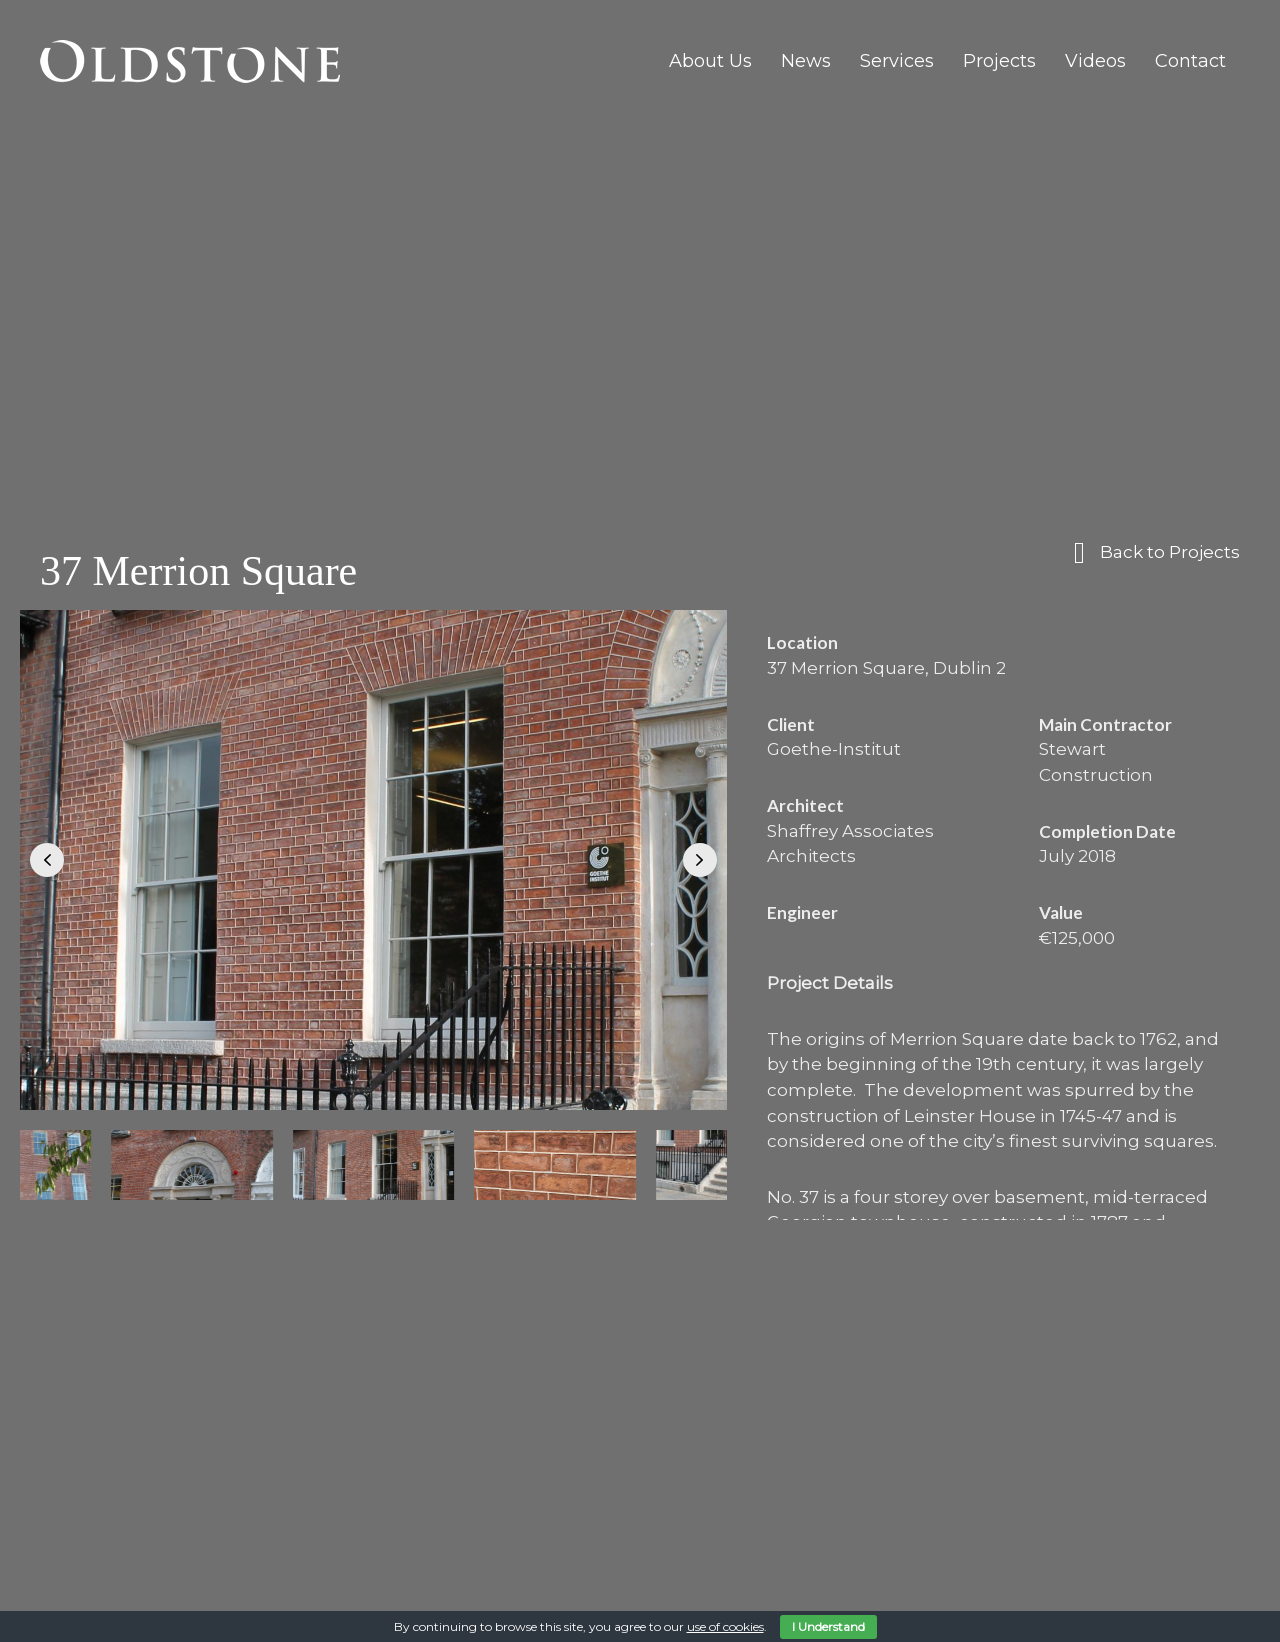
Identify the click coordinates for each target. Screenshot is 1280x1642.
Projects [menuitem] (999, 61)
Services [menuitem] (897, 61)
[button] (47, 860)
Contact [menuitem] (1190, 61)
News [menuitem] (806, 61)
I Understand (828, 1626)
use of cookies (725, 1626)
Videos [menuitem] (1095, 61)
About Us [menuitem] (710, 61)
